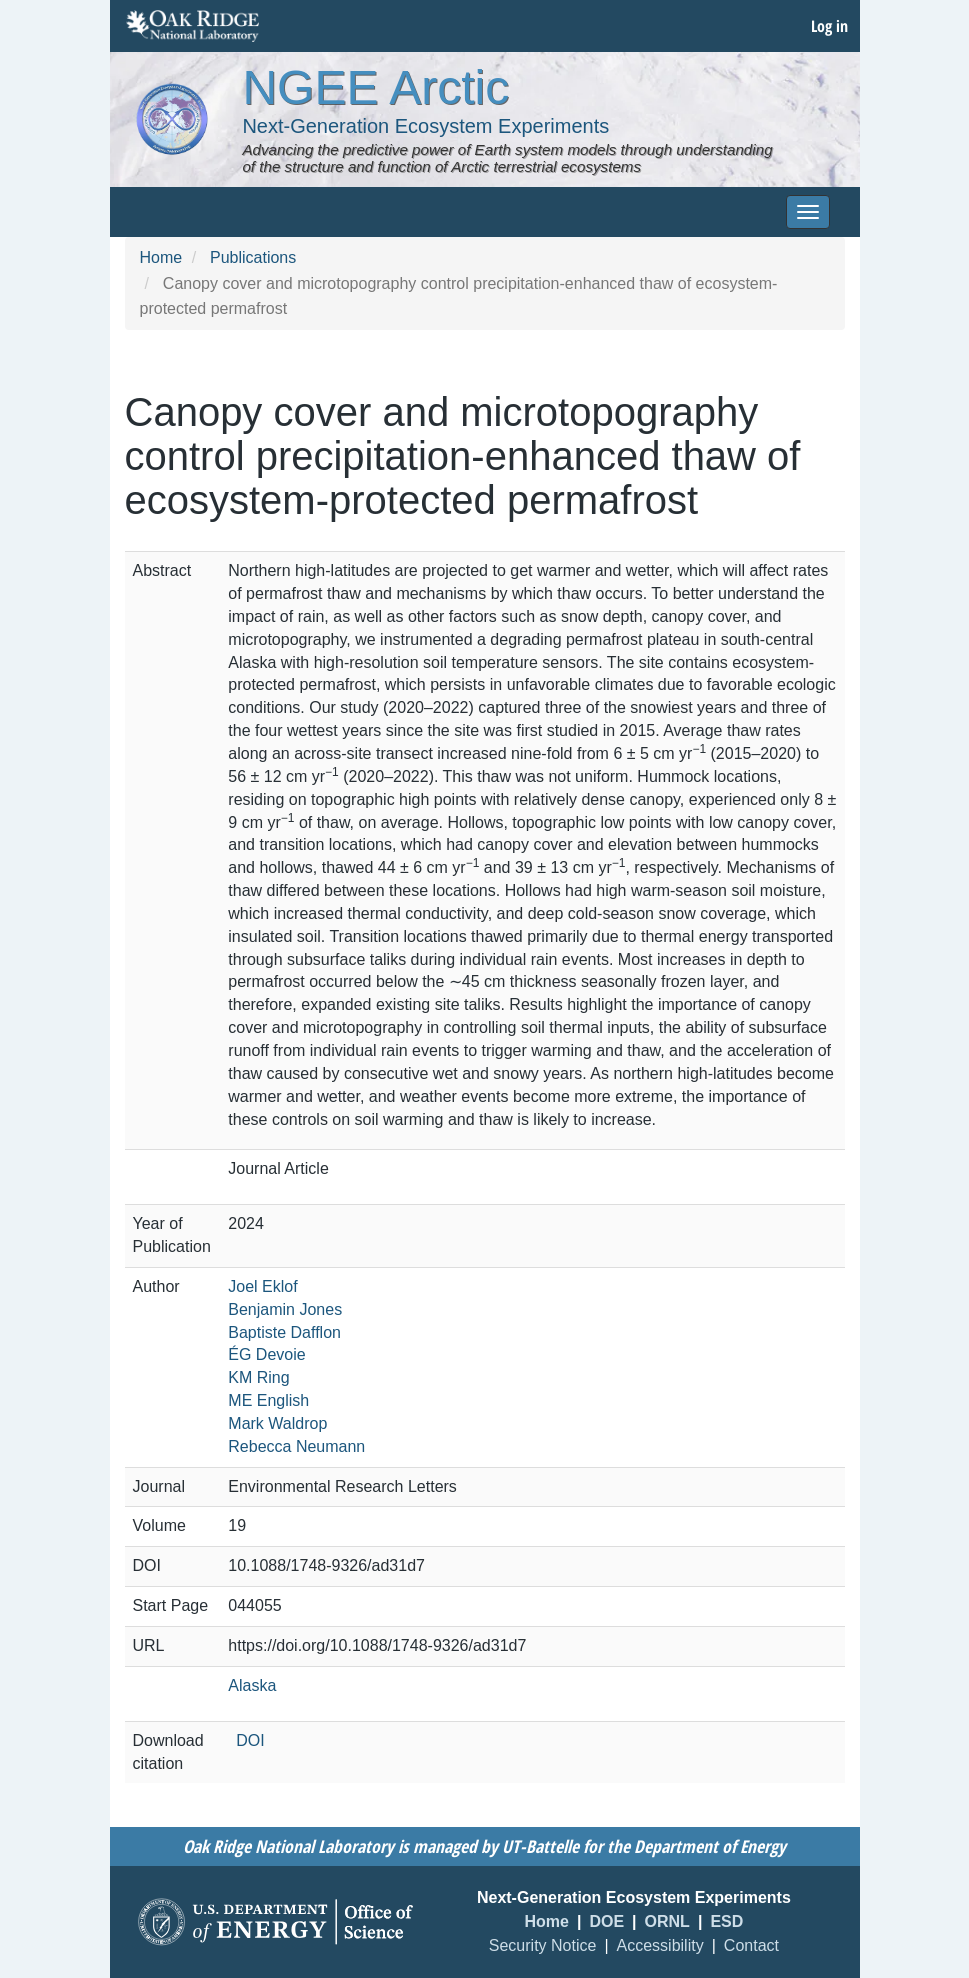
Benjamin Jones (285, 1309)
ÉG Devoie (266, 1354)
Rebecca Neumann (296, 1446)
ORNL (667, 1921)
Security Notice (543, 1945)
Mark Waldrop (277, 1423)
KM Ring (258, 1377)
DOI (250, 1740)
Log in (829, 26)
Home (161, 257)
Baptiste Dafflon (284, 1332)
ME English (268, 1400)
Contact (751, 1945)
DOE (606, 1921)
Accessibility (660, 1945)
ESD (726, 1921)
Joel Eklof (262, 1286)
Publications (253, 257)
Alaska (252, 1685)
